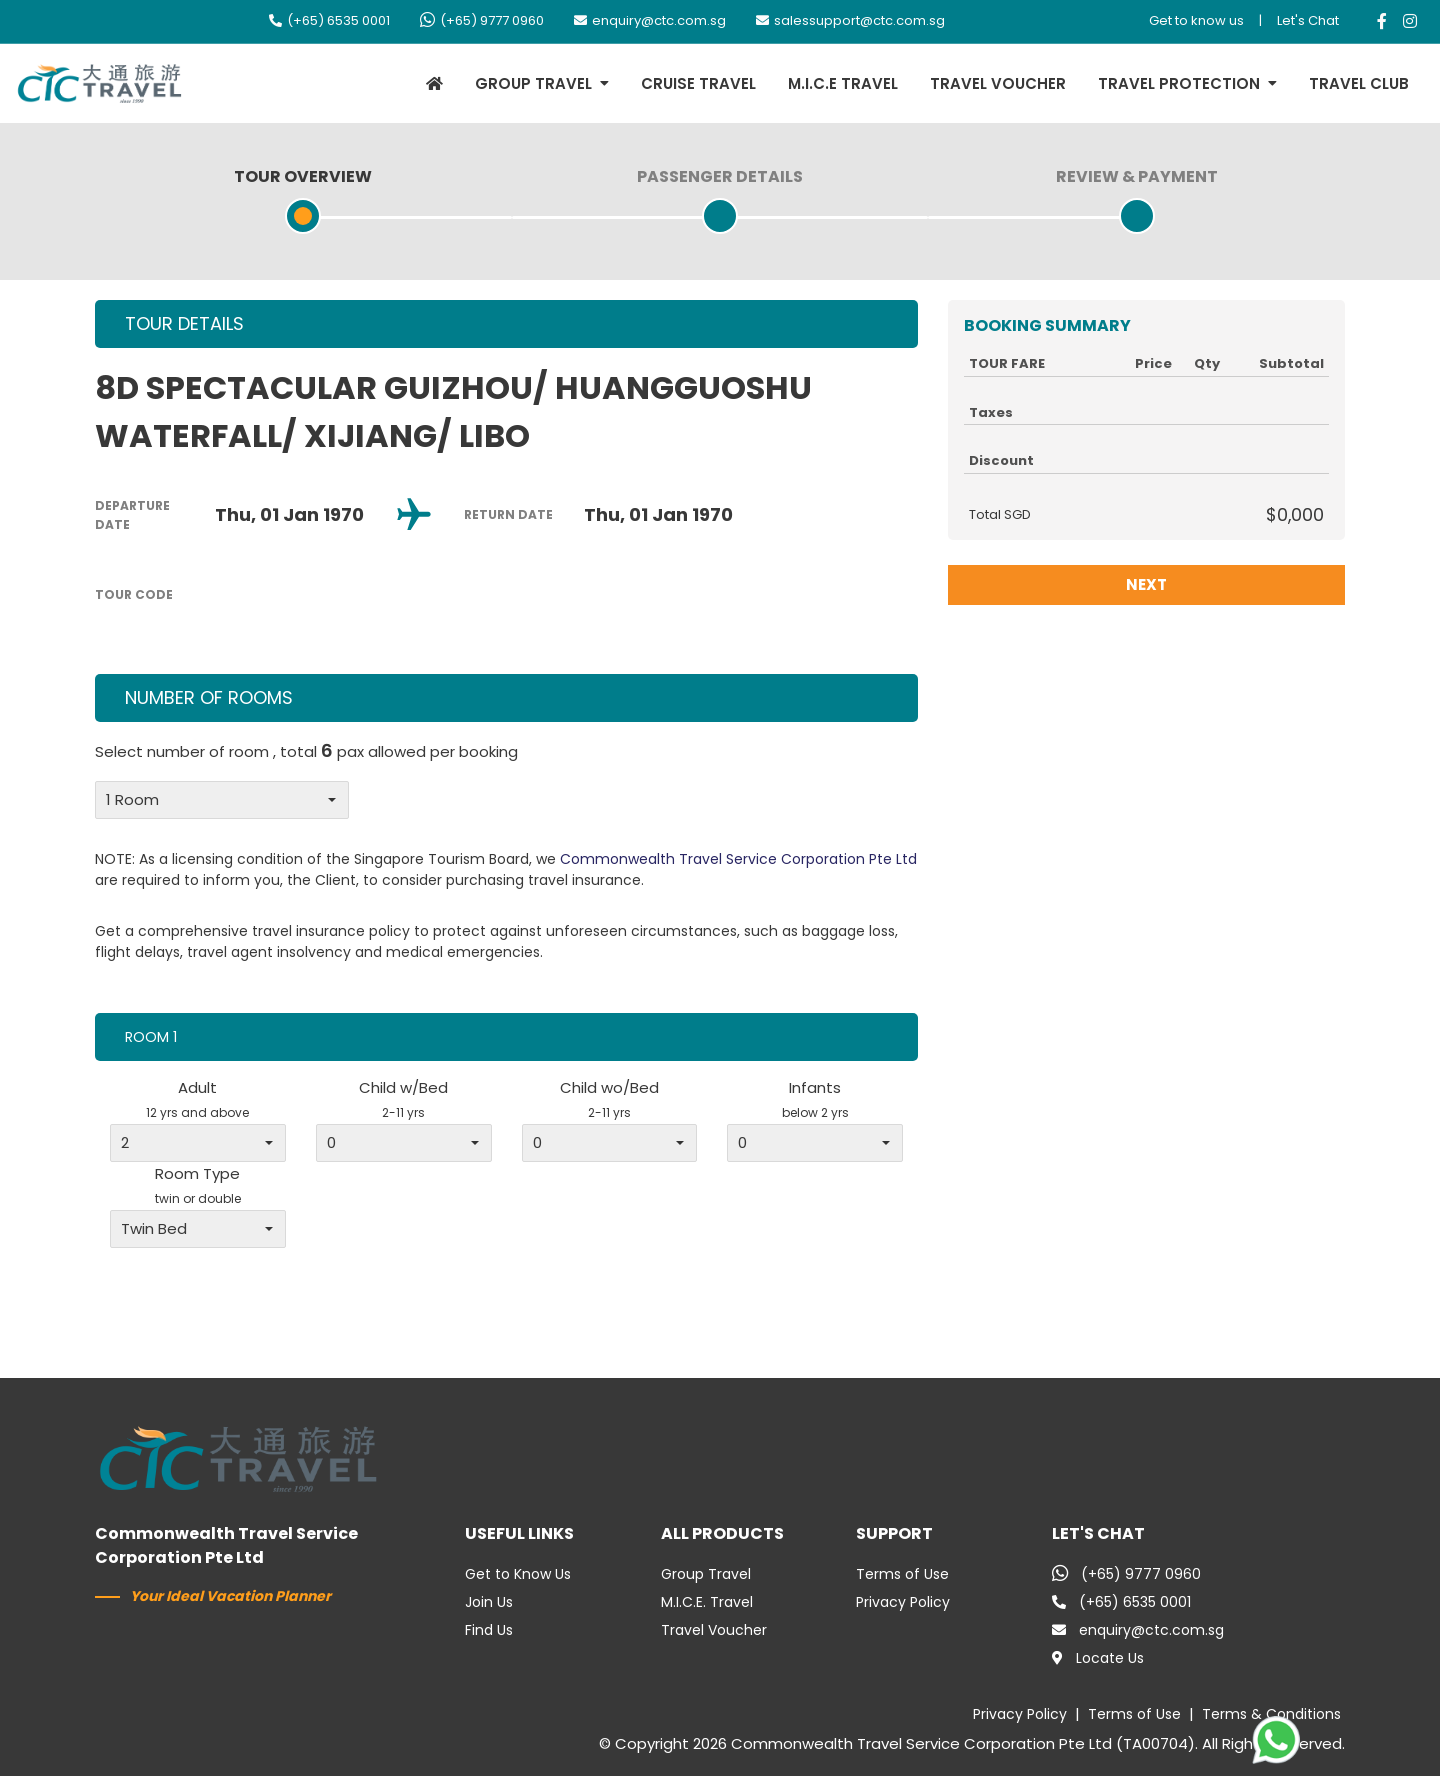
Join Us (489, 1602)
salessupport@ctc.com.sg (850, 20)
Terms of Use (902, 1574)
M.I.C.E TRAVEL (843, 83)
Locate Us (1098, 1658)
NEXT (1146, 584)
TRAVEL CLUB (1359, 83)
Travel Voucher (714, 1630)
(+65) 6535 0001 (329, 20)
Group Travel (706, 1574)
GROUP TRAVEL (533, 83)
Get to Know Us (518, 1574)
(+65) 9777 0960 (482, 20)
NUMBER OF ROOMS (209, 697)
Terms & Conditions (1271, 1714)
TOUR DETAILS (184, 323)
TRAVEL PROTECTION (1179, 83)
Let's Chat (1308, 20)
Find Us (489, 1630)
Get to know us (1196, 20)
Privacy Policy (903, 1602)
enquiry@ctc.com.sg (650, 20)
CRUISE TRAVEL (698, 83)
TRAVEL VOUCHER (998, 83)
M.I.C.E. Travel (707, 1602)
